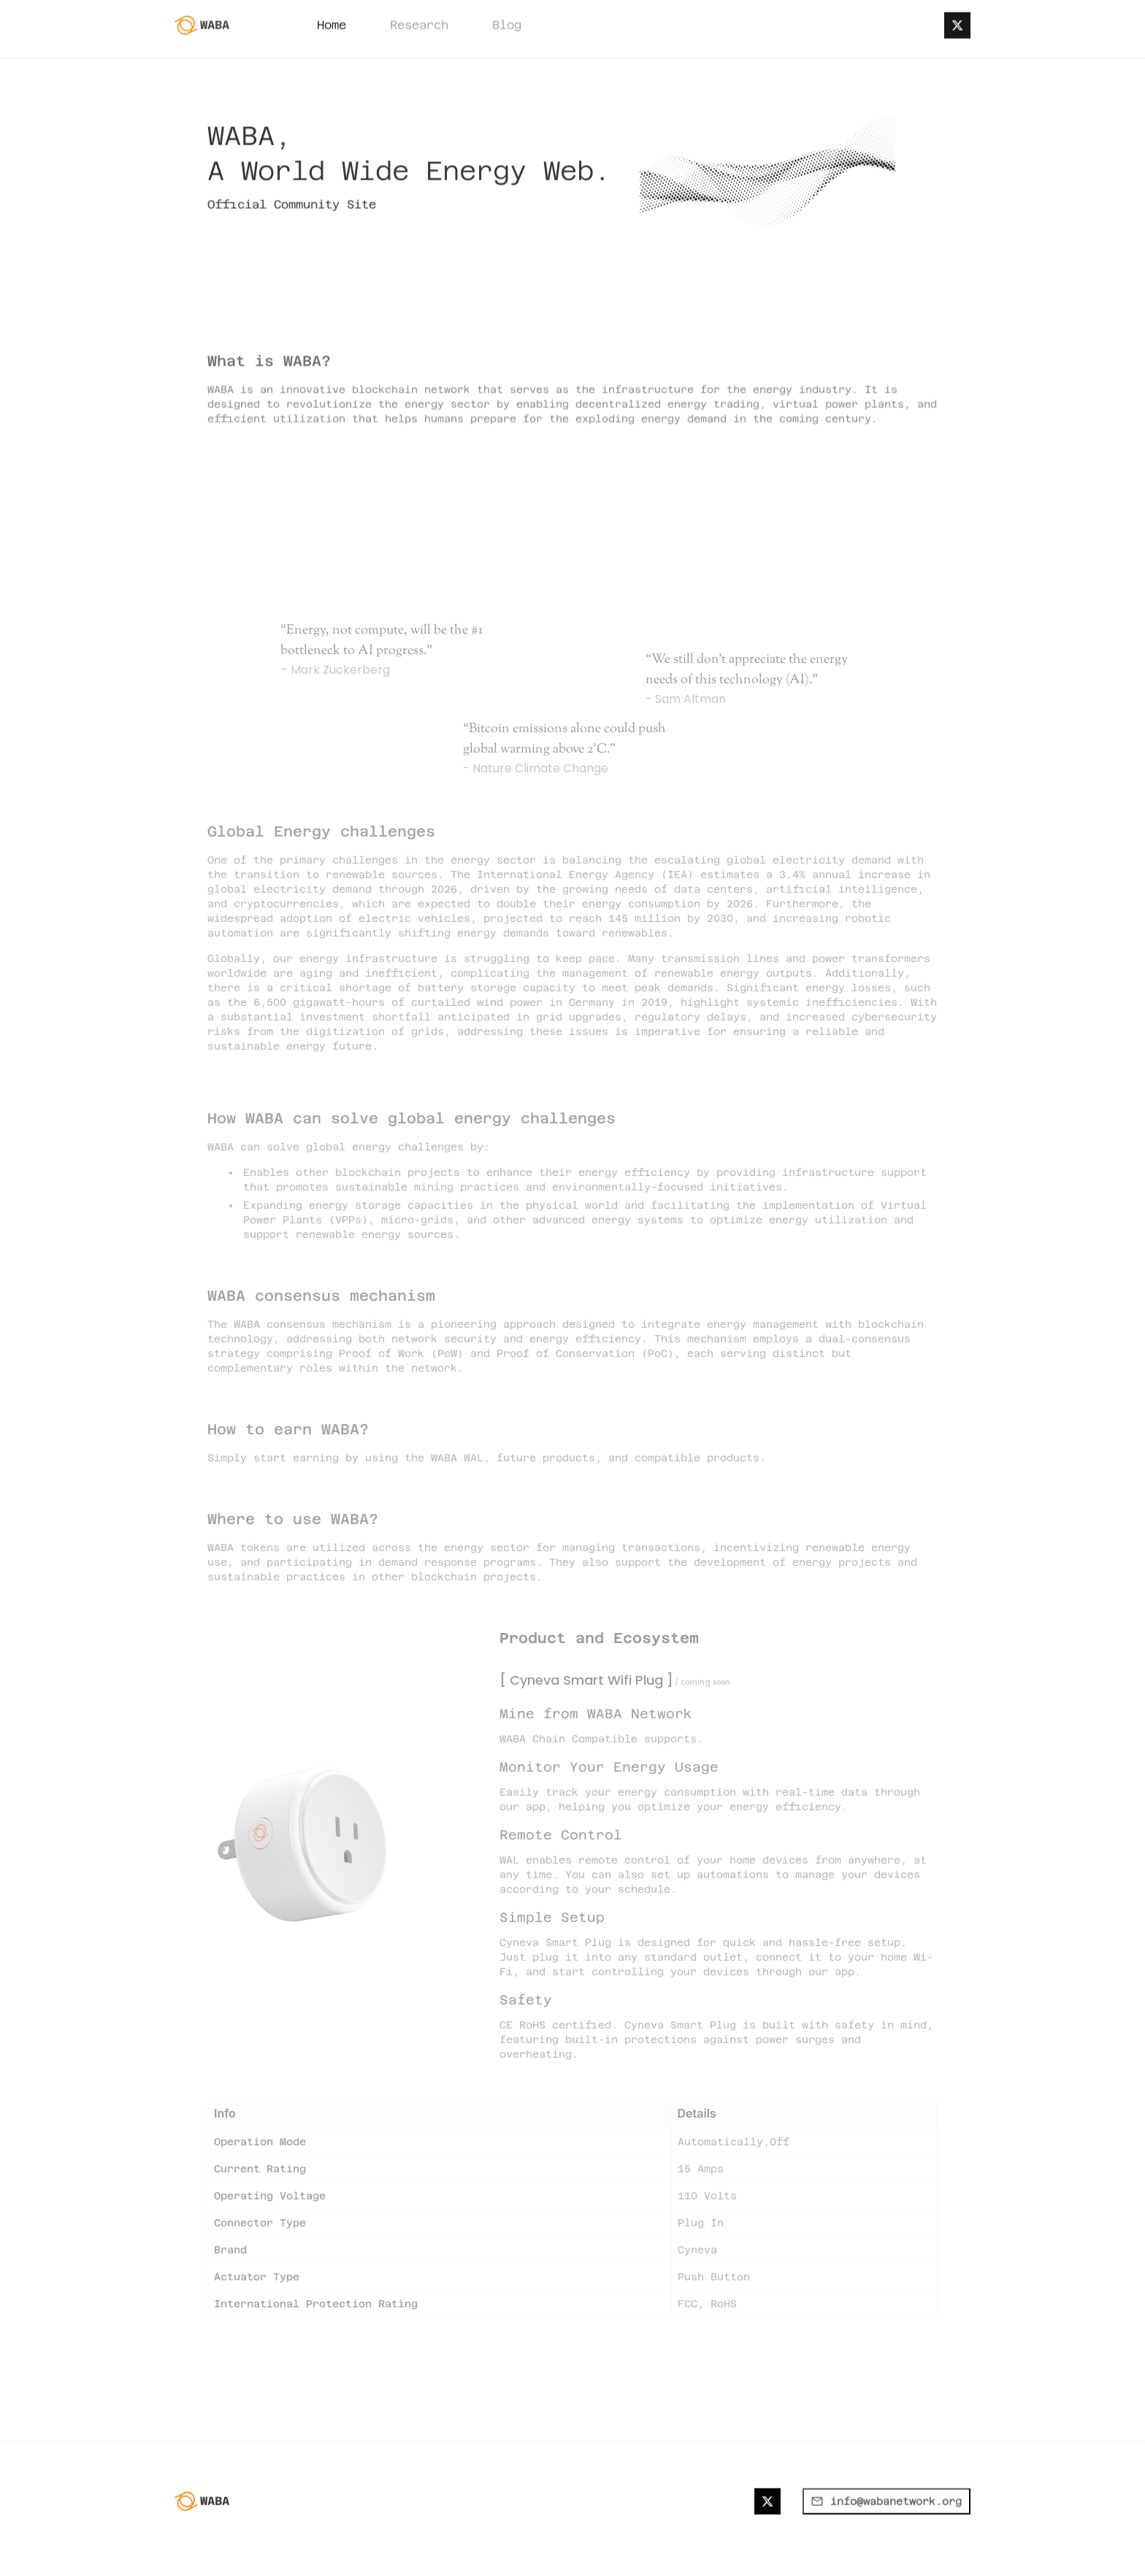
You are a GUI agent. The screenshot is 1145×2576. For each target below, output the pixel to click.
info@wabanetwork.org (886, 2540)
